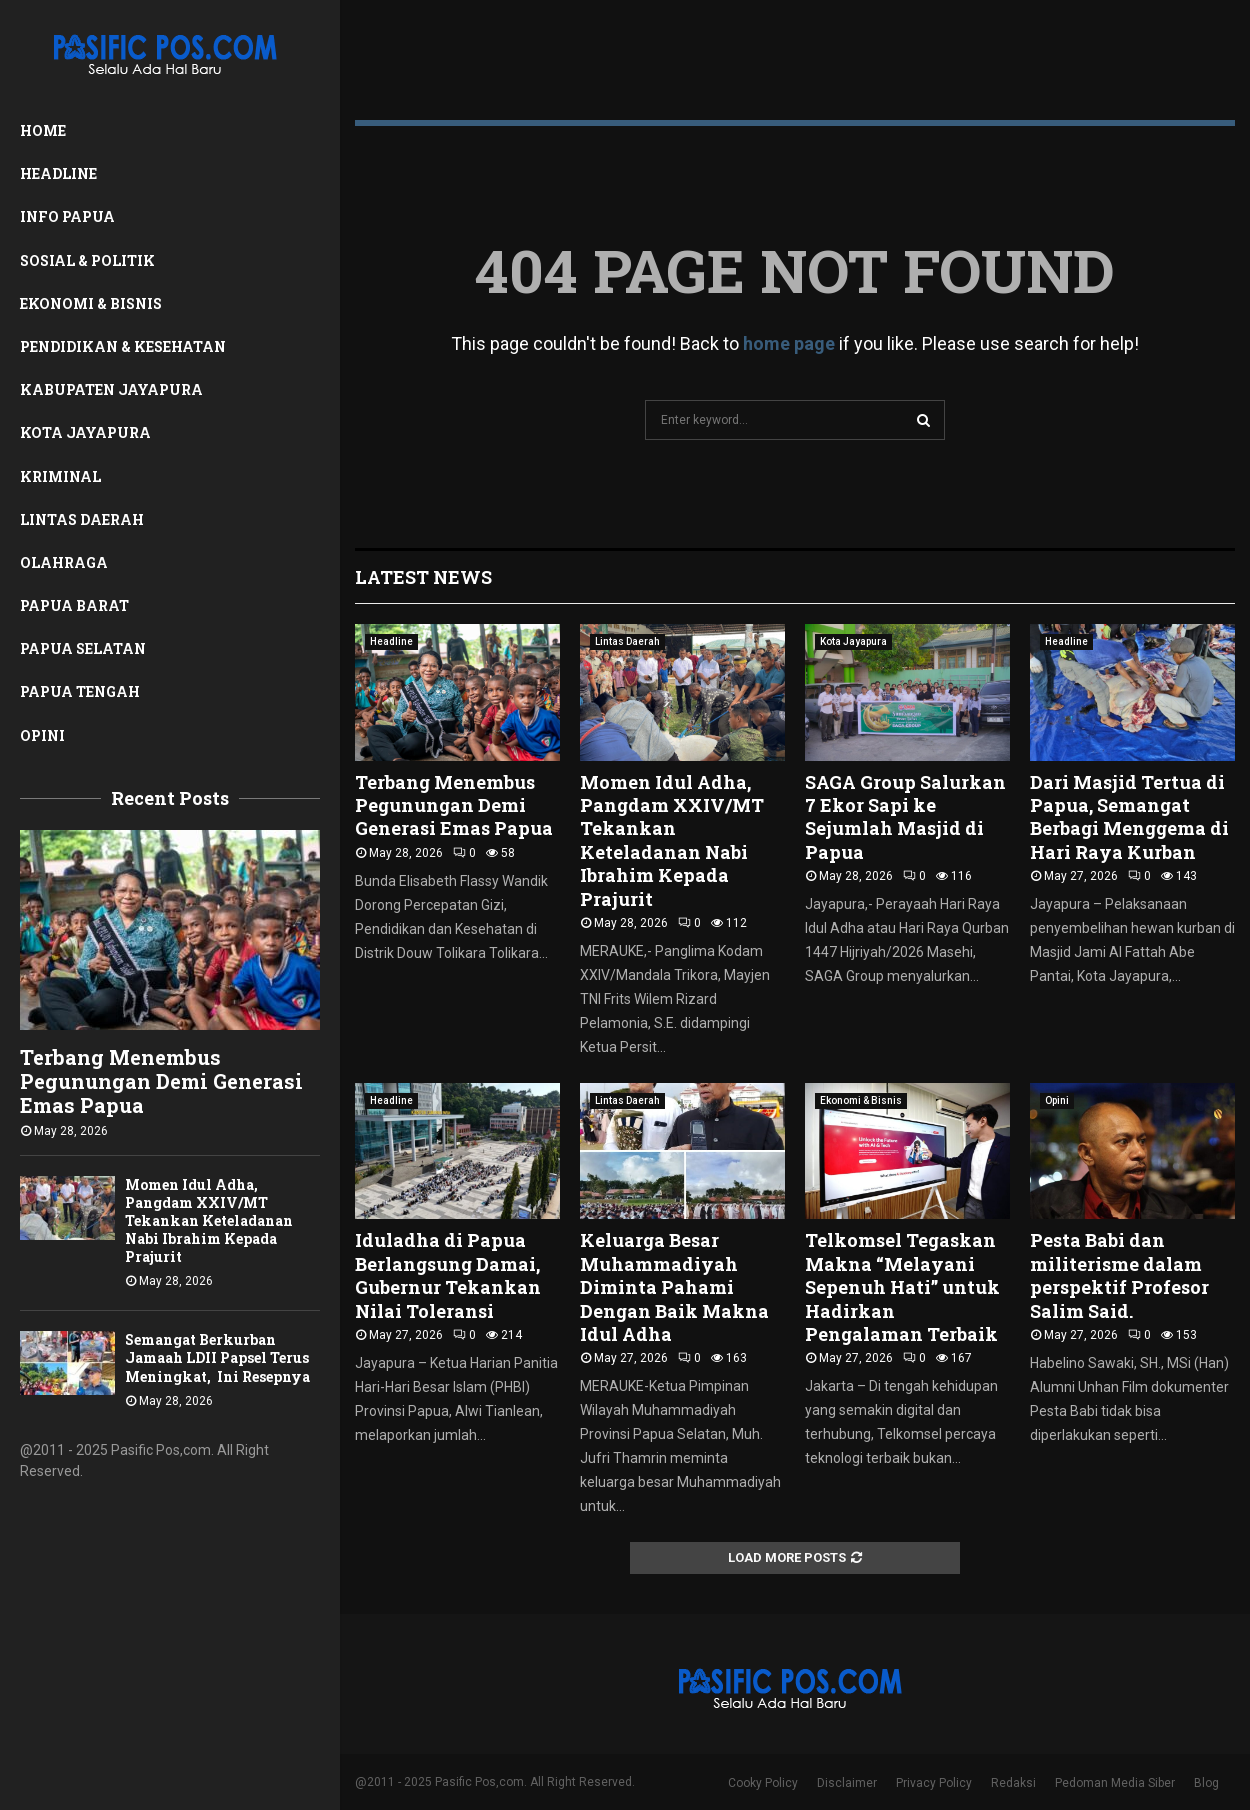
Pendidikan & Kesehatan (123, 346)
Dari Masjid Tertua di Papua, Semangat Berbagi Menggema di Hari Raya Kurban (1129, 817)
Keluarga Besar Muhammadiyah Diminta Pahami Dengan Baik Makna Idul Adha (674, 1287)
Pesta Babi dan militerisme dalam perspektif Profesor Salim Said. (1119, 1275)
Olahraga (64, 562)
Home (43, 130)
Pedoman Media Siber (1115, 1783)
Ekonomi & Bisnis (91, 303)
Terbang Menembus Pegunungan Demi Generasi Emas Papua (161, 1081)
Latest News (423, 577)
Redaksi (1013, 1783)
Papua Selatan (83, 648)
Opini (42, 735)
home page (789, 343)
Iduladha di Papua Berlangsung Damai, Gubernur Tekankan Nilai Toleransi (448, 1275)
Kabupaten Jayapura (111, 389)
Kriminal (60, 476)
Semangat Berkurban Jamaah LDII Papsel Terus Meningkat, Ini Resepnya (217, 1357)
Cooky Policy (763, 1783)
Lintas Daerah (82, 519)
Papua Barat (74, 605)
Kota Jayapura (85, 432)
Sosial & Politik (87, 260)
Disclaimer (847, 1783)
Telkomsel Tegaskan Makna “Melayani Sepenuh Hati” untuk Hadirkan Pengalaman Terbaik (902, 1287)
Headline (58, 173)
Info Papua (67, 216)
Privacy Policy (934, 1783)
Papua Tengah (80, 691)
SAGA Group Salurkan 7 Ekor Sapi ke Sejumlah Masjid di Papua (905, 817)
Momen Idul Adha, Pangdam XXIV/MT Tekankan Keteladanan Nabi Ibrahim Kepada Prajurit (209, 1220)
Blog (1206, 1783)
